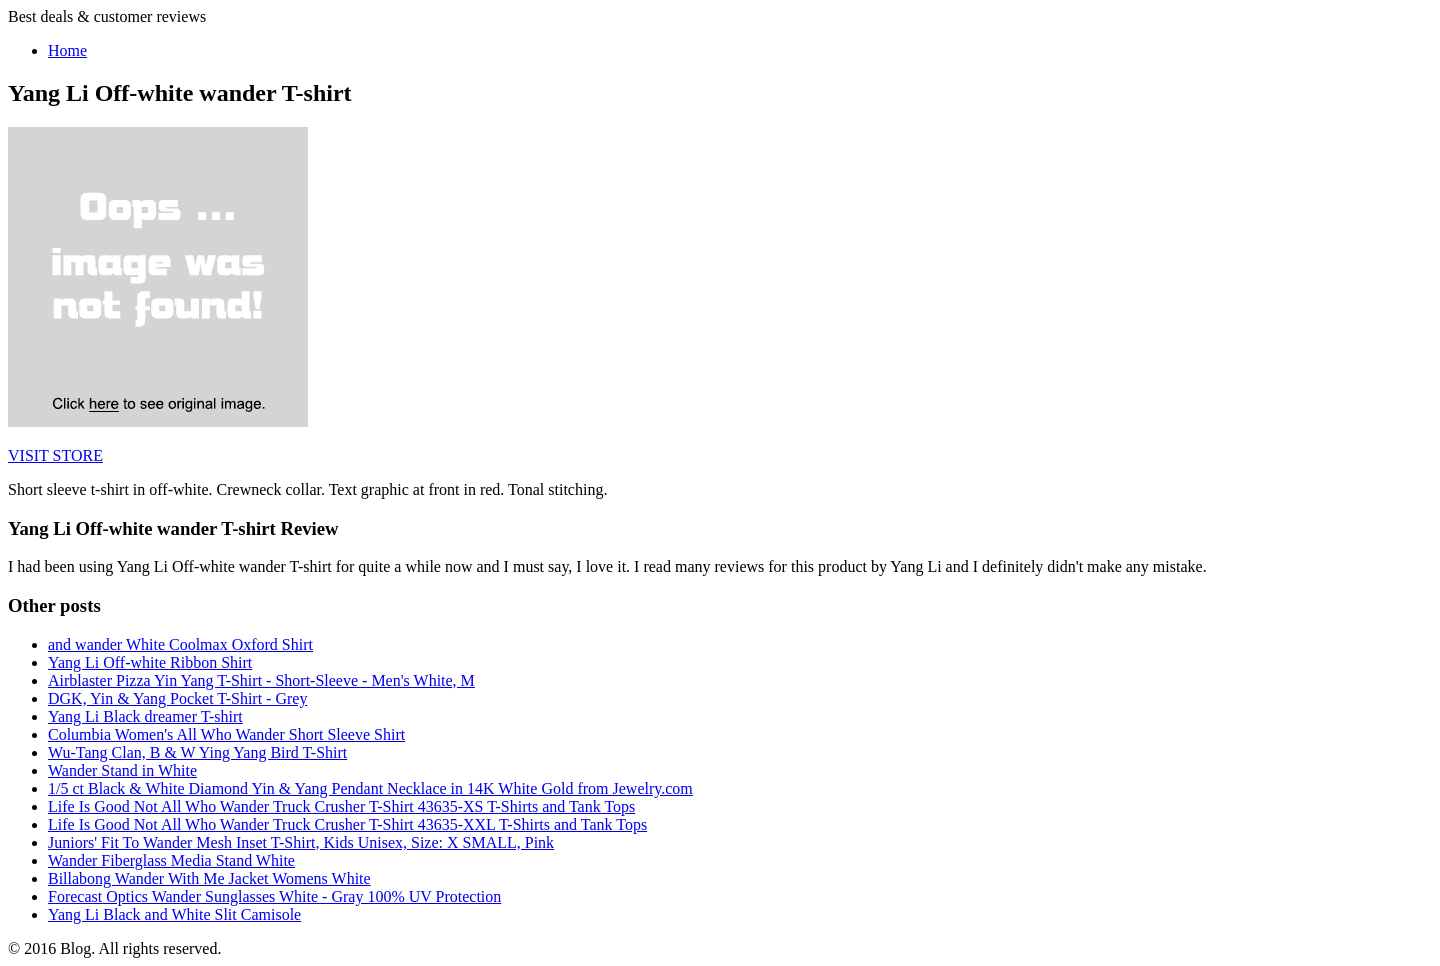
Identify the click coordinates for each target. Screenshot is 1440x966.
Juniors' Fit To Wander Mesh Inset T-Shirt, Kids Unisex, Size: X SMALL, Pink (301, 842)
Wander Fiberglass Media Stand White (171, 860)
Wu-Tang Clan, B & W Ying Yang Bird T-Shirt (197, 752)
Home (67, 50)
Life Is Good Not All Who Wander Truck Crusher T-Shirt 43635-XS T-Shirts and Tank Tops (341, 806)
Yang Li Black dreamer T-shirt (145, 716)
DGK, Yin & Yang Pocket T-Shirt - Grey (177, 698)
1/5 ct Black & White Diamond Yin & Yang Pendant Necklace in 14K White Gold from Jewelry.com (370, 788)
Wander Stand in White (122, 770)
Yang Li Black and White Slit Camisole (174, 914)
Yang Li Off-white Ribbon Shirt (150, 662)
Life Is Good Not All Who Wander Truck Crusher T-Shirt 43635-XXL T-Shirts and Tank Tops (347, 824)
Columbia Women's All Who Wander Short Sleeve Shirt (226, 734)
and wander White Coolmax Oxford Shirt (180, 644)
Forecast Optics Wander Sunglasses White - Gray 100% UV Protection (274, 896)
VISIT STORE (55, 455)
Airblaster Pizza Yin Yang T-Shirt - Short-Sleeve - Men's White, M (261, 680)
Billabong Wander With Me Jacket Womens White (209, 878)
